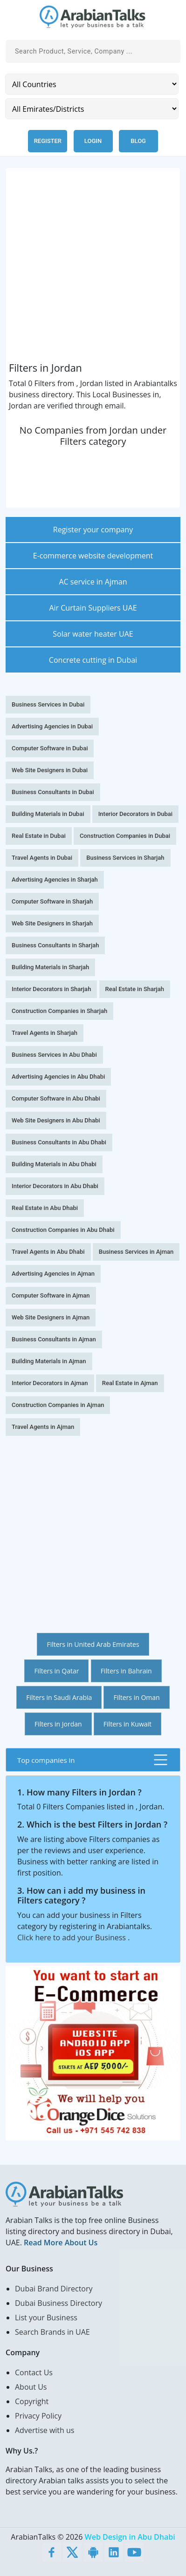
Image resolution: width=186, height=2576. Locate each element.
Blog (138, 140)
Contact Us (34, 2372)
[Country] (92, 84)
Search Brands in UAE (52, 2332)
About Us (31, 2387)
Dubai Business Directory (58, 2303)
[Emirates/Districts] (92, 109)
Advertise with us (44, 2430)
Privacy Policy (38, 2416)
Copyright (31, 2401)
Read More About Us (60, 2242)
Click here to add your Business (72, 1937)
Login (93, 140)
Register (48, 140)
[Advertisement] (93, 269)
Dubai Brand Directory (54, 2289)
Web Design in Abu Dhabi (130, 2537)
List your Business (46, 2317)
